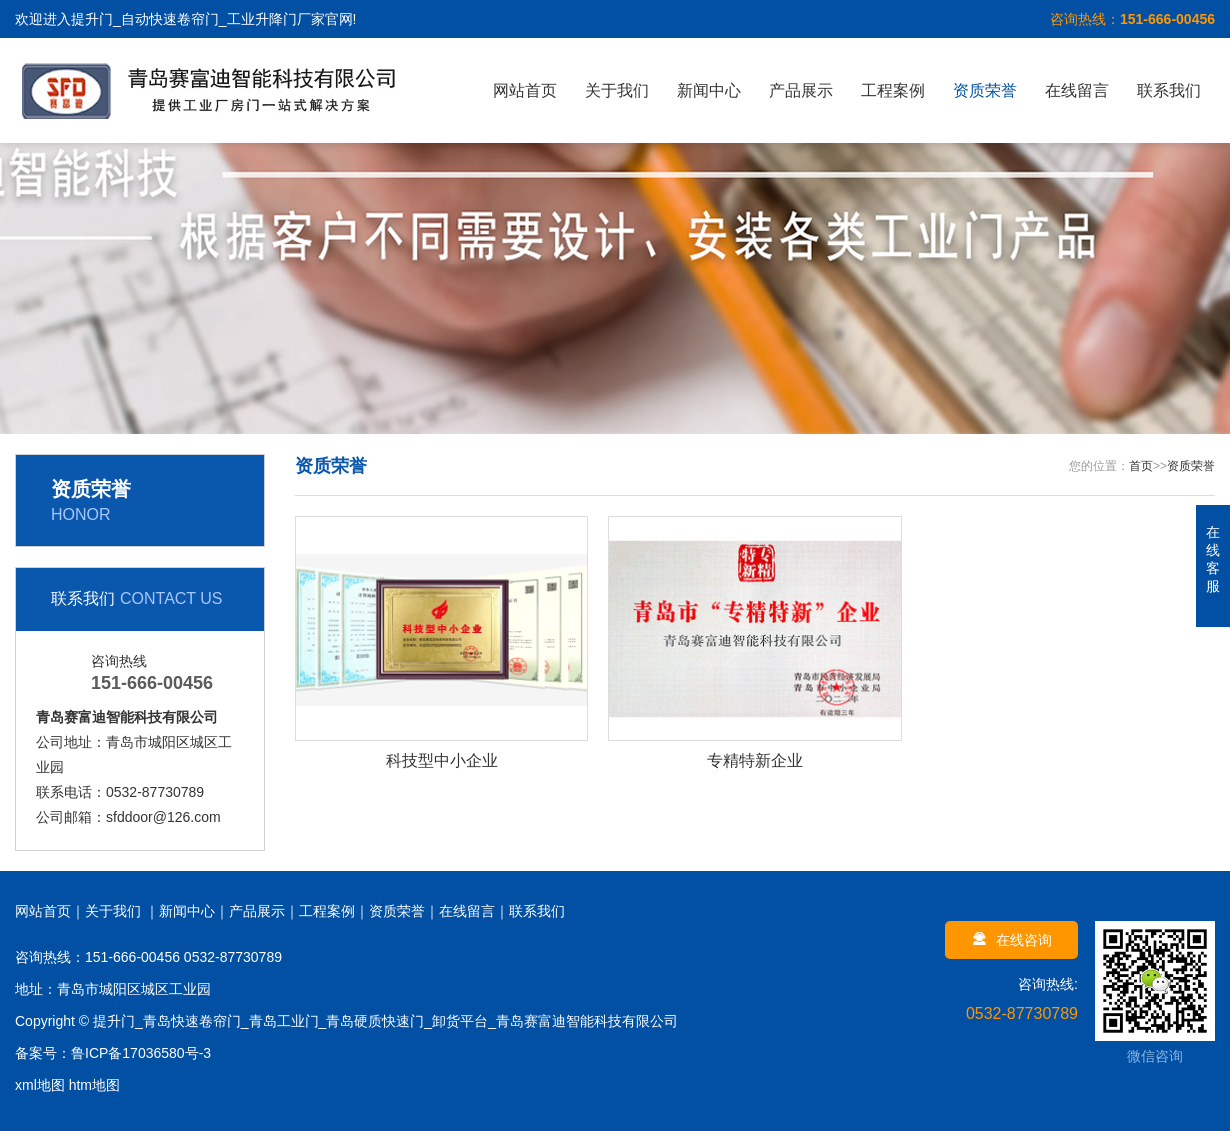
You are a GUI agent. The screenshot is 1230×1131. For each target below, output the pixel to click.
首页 (1141, 466)
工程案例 (893, 90)
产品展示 (801, 90)
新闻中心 (709, 90)
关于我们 (617, 90)
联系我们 (1169, 90)
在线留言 (1077, 90)
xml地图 (40, 1085)
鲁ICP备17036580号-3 (141, 1053)
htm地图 (94, 1085)
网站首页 (525, 90)
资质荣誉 (985, 90)
